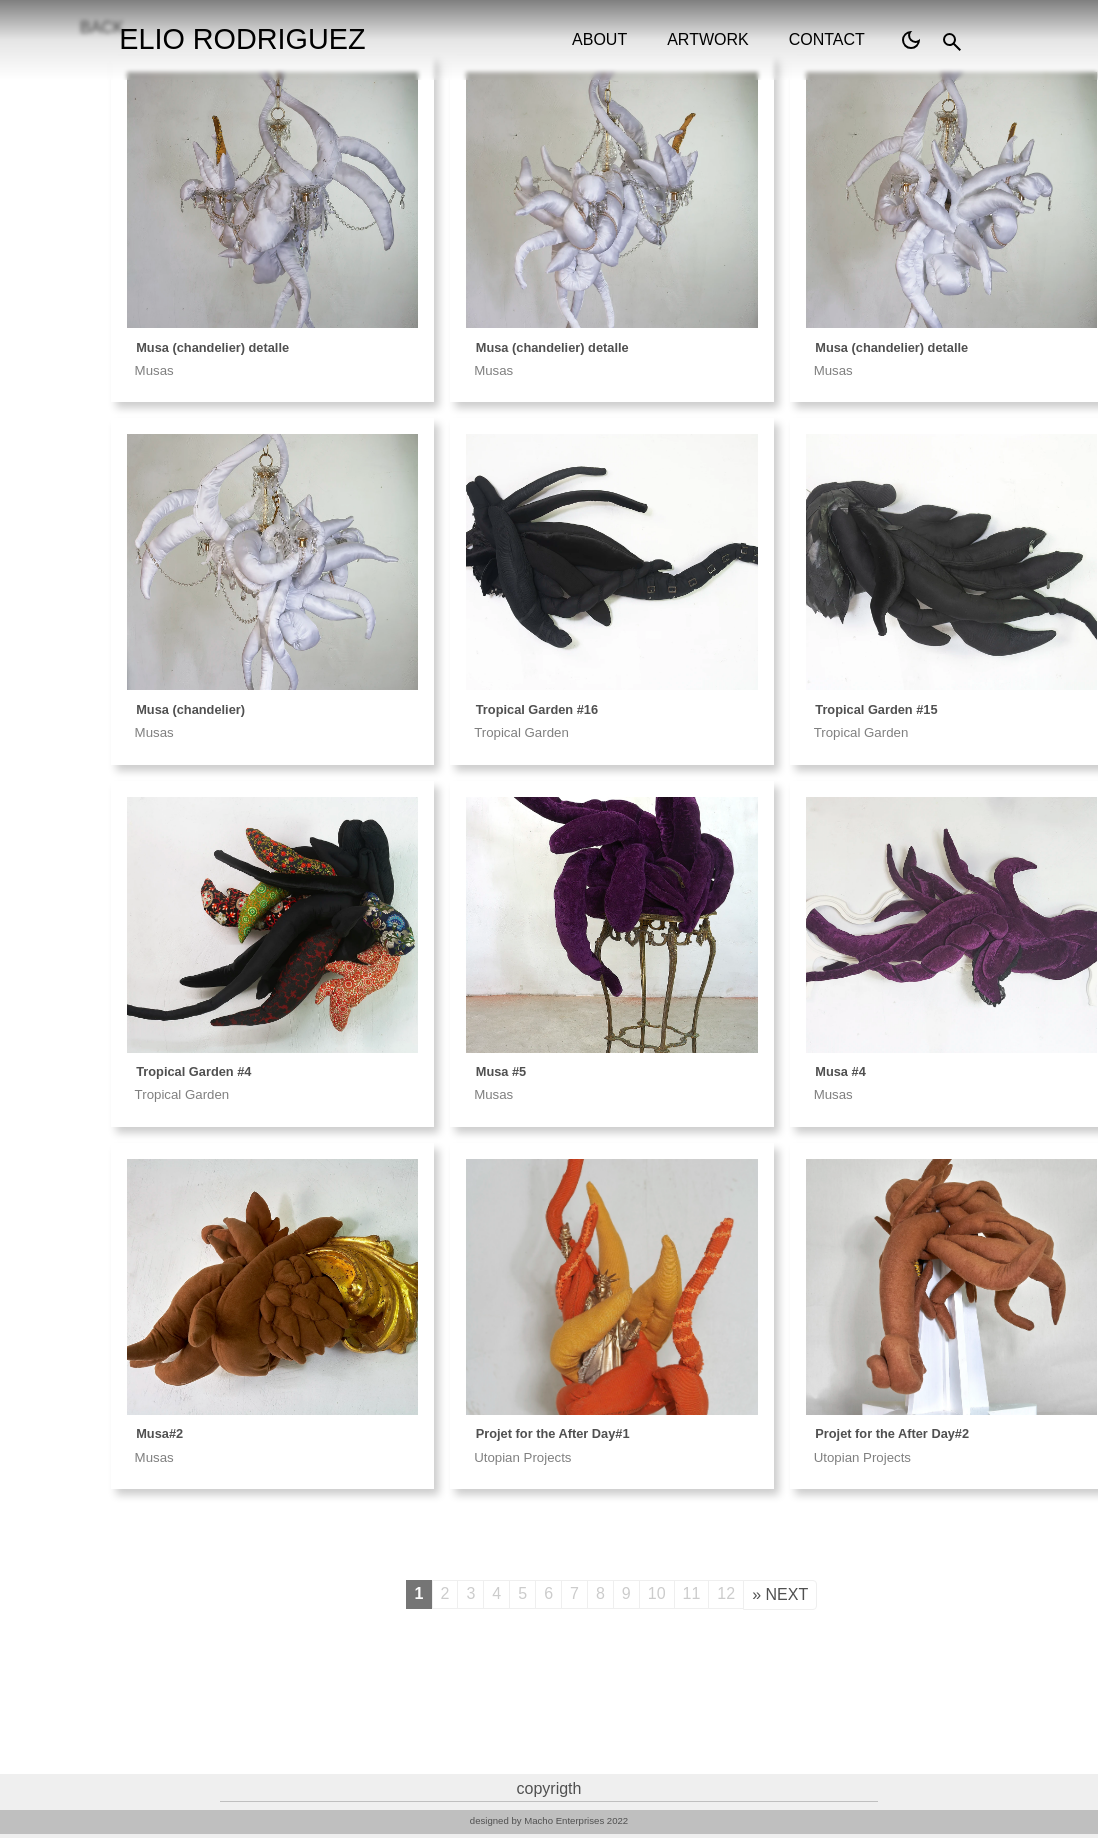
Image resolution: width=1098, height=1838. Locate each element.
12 (726, 1593)
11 (692, 1593)
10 (657, 1593)
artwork (707, 39)
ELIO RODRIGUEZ (242, 39)
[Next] (780, 1595)
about (599, 39)
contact (827, 39)
